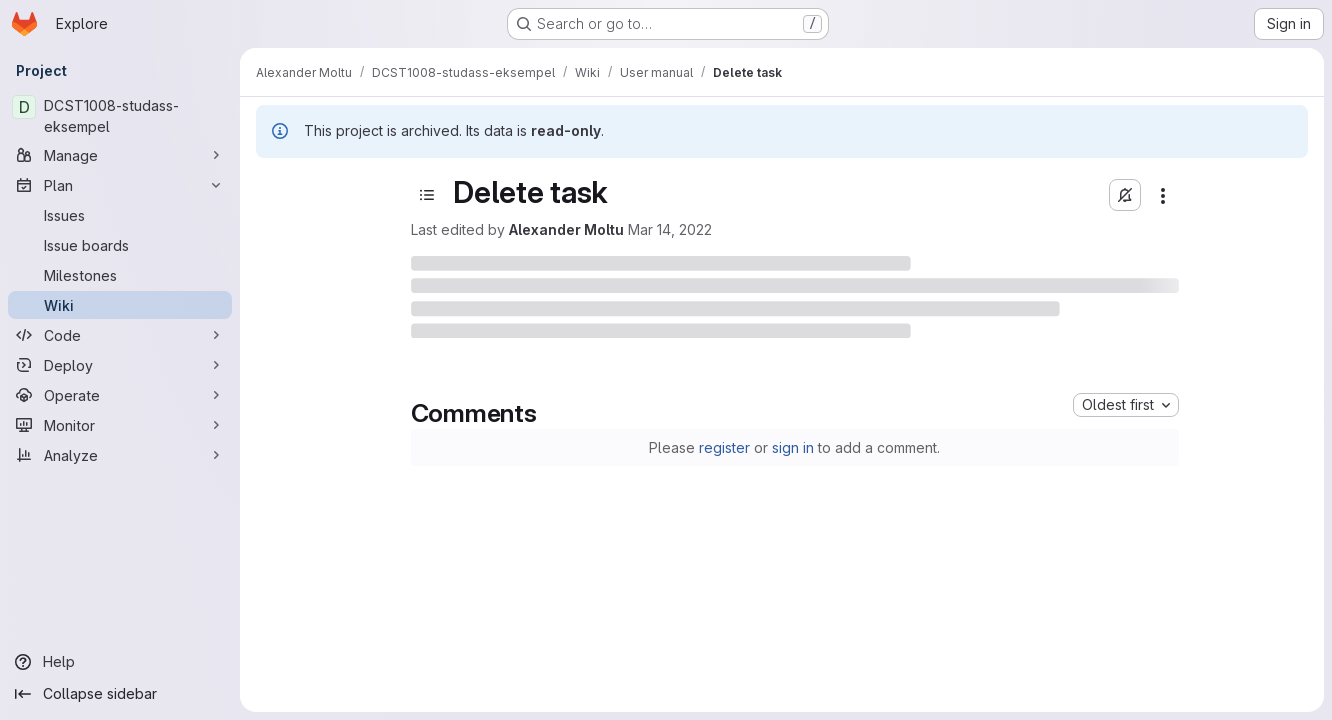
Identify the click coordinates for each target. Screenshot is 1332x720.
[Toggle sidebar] (427, 195)
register (724, 447)
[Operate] (120, 395)
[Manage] (120, 155)
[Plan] (120, 185)
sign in (793, 447)
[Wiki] (120, 305)
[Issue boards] (120, 245)
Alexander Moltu (566, 229)
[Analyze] (120, 455)
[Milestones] (120, 275)
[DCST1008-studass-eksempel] (120, 116)
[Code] (120, 335)
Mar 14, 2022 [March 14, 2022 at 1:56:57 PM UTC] (670, 229)
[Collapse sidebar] (120, 694)
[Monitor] (120, 425)
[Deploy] (120, 365)
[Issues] (120, 215)
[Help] (120, 662)
